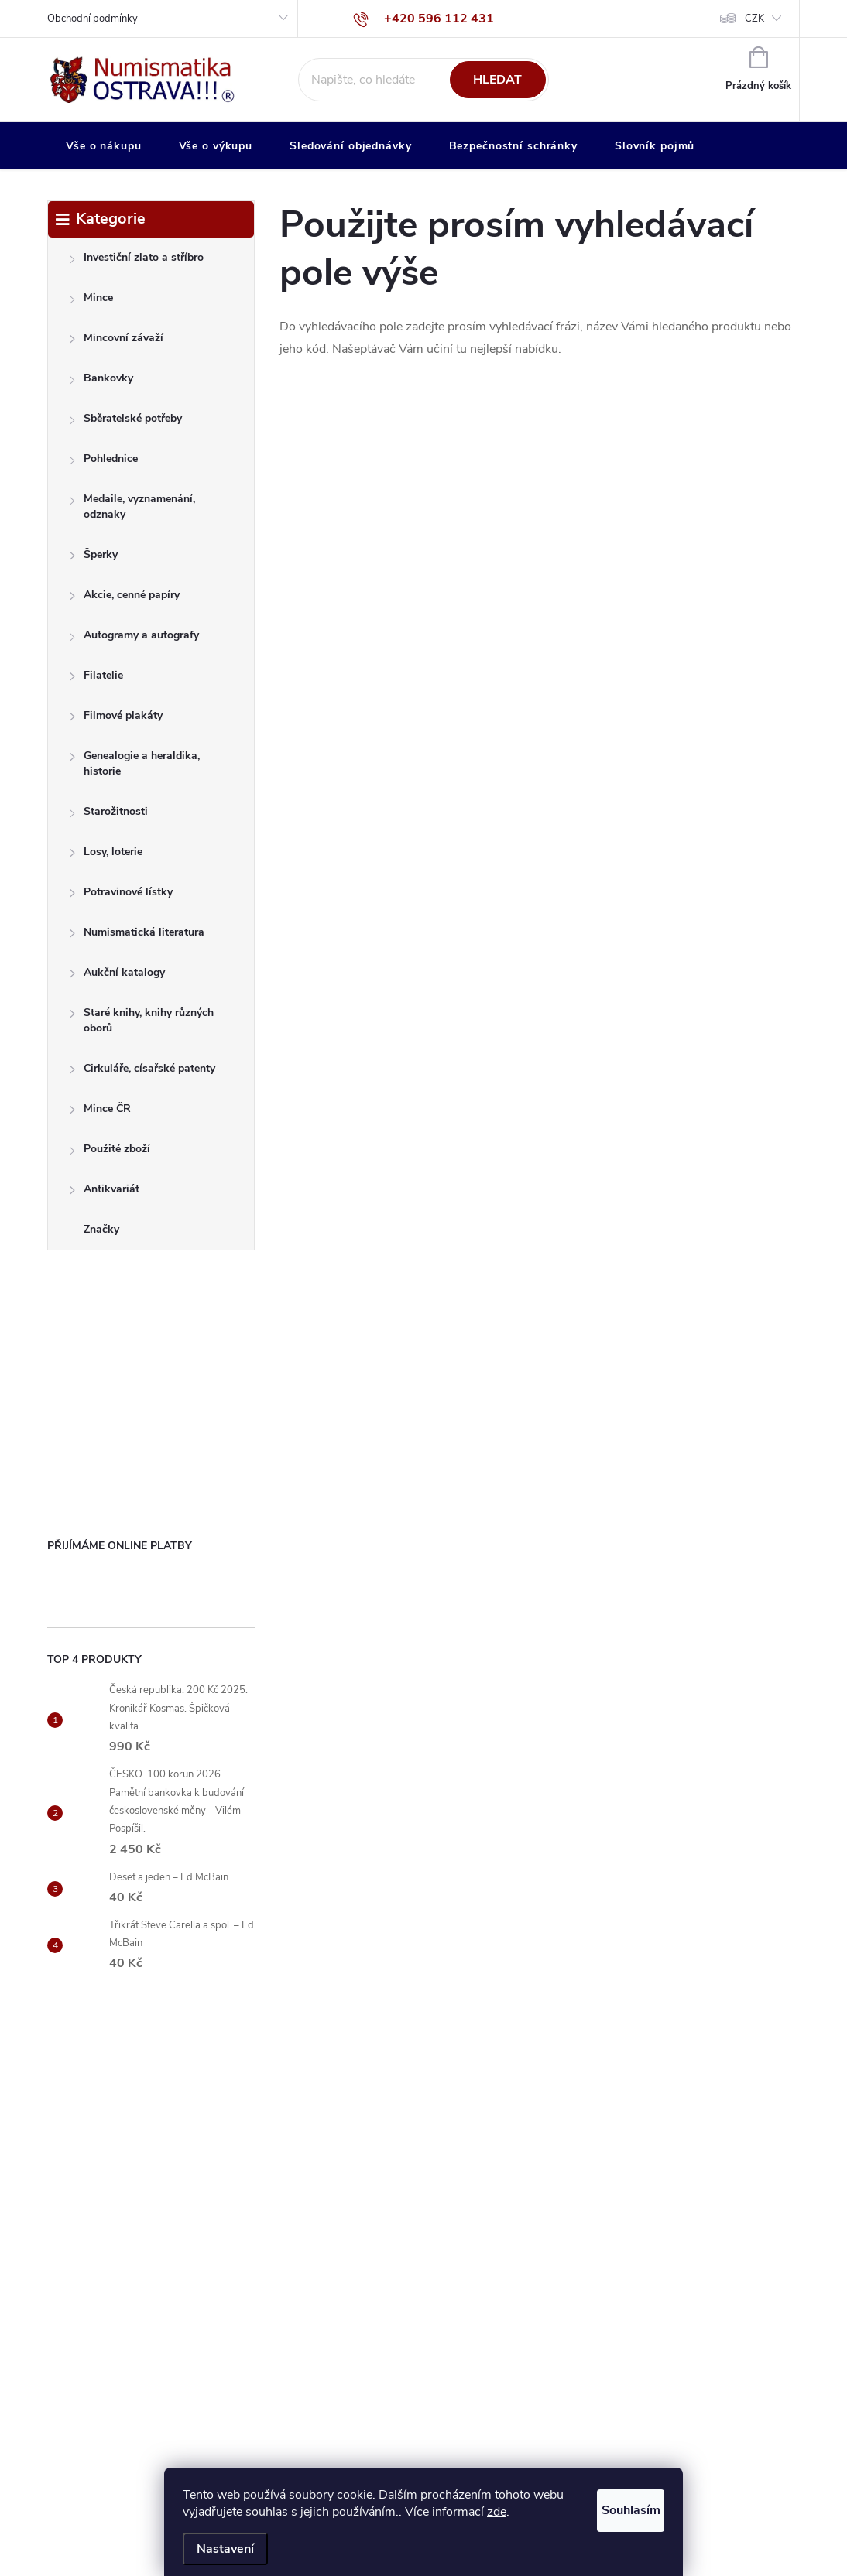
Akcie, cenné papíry (124, 598)
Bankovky (100, 382)
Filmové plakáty (115, 719)
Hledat (497, 79)
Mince (90, 301)
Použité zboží (109, 1152)
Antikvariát (103, 1193)
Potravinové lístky (120, 895)
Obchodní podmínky (92, 19)
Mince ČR (99, 1112)
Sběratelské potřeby (125, 422)
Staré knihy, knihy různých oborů (141, 1020)
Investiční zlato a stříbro (136, 261)
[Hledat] (423, 79)
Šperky (93, 558)
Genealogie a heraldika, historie (134, 763)
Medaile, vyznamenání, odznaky (131, 506)
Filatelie (95, 679)
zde (530, 2511)
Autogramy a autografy (133, 639)
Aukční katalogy (116, 976)
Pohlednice (103, 462)
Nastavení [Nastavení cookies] (225, 2548)
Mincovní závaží (115, 341)
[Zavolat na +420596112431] (423, 18)
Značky (101, 1229)
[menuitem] (103, 146)
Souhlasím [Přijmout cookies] (615, 2507)
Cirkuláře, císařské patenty (141, 1072)
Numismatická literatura (136, 936)
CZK (754, 19)
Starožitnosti (108, 815)
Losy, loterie (105, 855)
